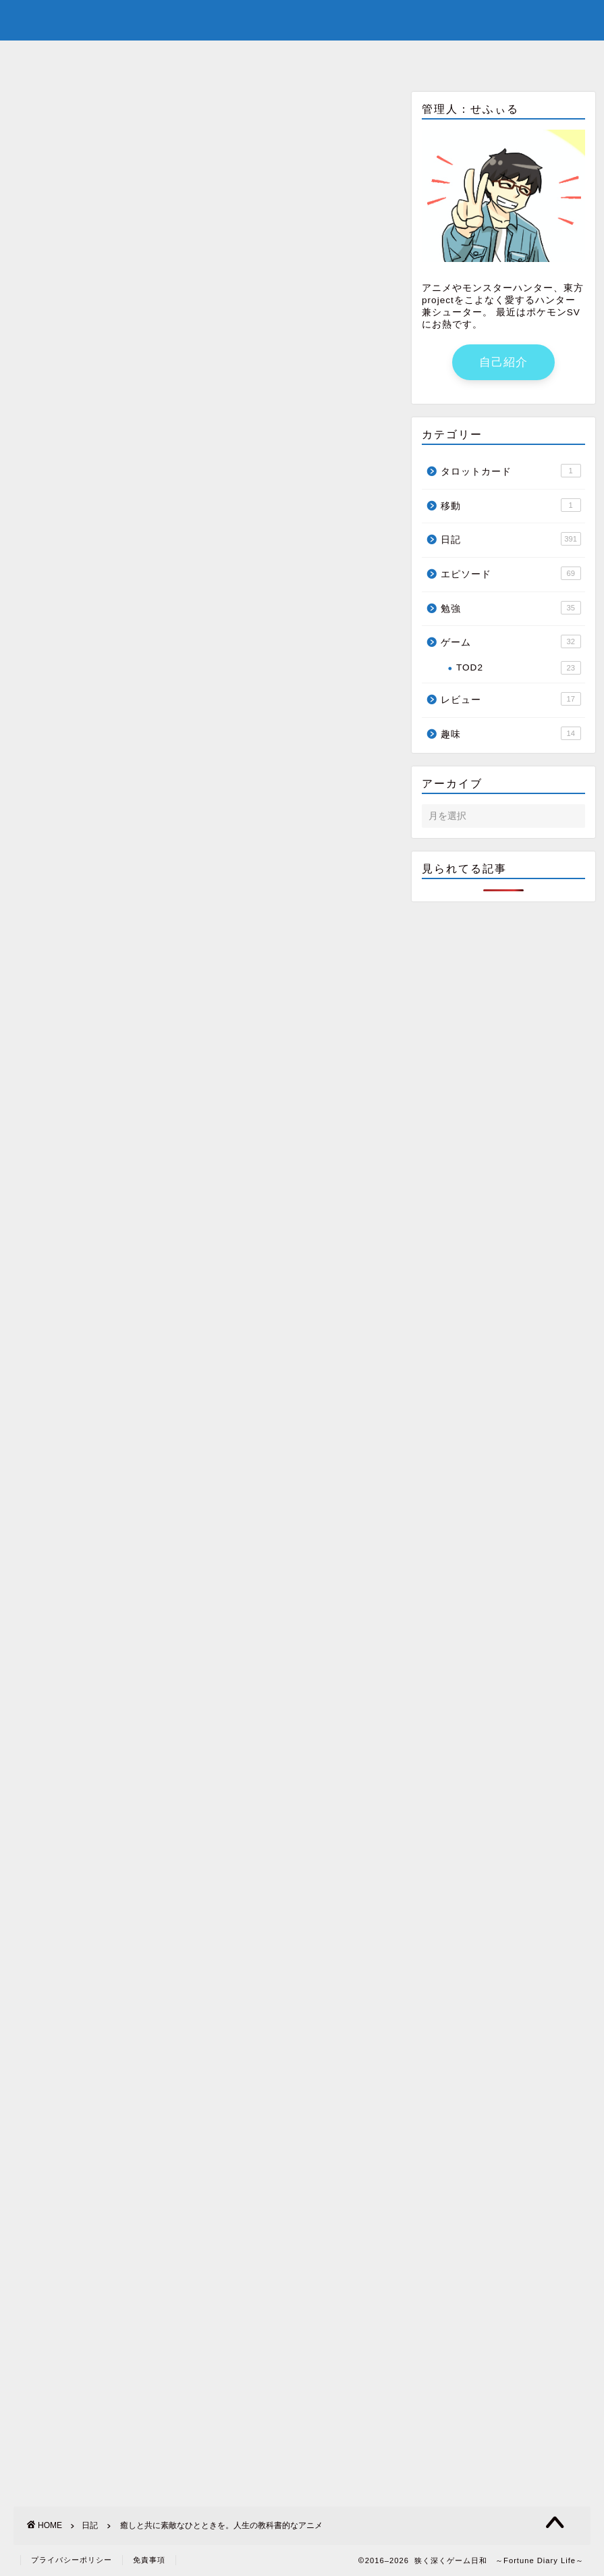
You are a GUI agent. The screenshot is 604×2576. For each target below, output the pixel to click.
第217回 (33, 1510)
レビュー (511, 699)
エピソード (511, 573)
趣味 (511, 733)
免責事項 (149, 2560)
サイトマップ (413, 57)
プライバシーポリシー (71, 2560)
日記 (20, 111)
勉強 (511, 607)
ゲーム (511, 641)
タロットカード (511, 470)
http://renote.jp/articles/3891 (81, 507)
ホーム (174, 57)
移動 (511, 505)
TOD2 (518, 668)
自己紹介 (245, 57)
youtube (324, 57)
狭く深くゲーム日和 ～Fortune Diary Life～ (302, 19)
